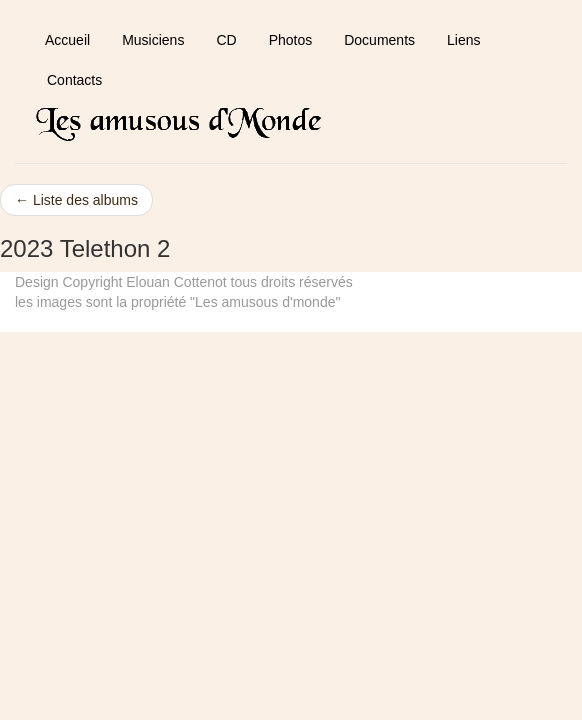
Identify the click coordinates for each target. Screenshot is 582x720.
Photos (291, 40)
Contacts (74, 80)
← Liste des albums (76, 200)
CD (226, 40)
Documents (379, 40)
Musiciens (153, 40)
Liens (463, 40)
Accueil (67, 40)
